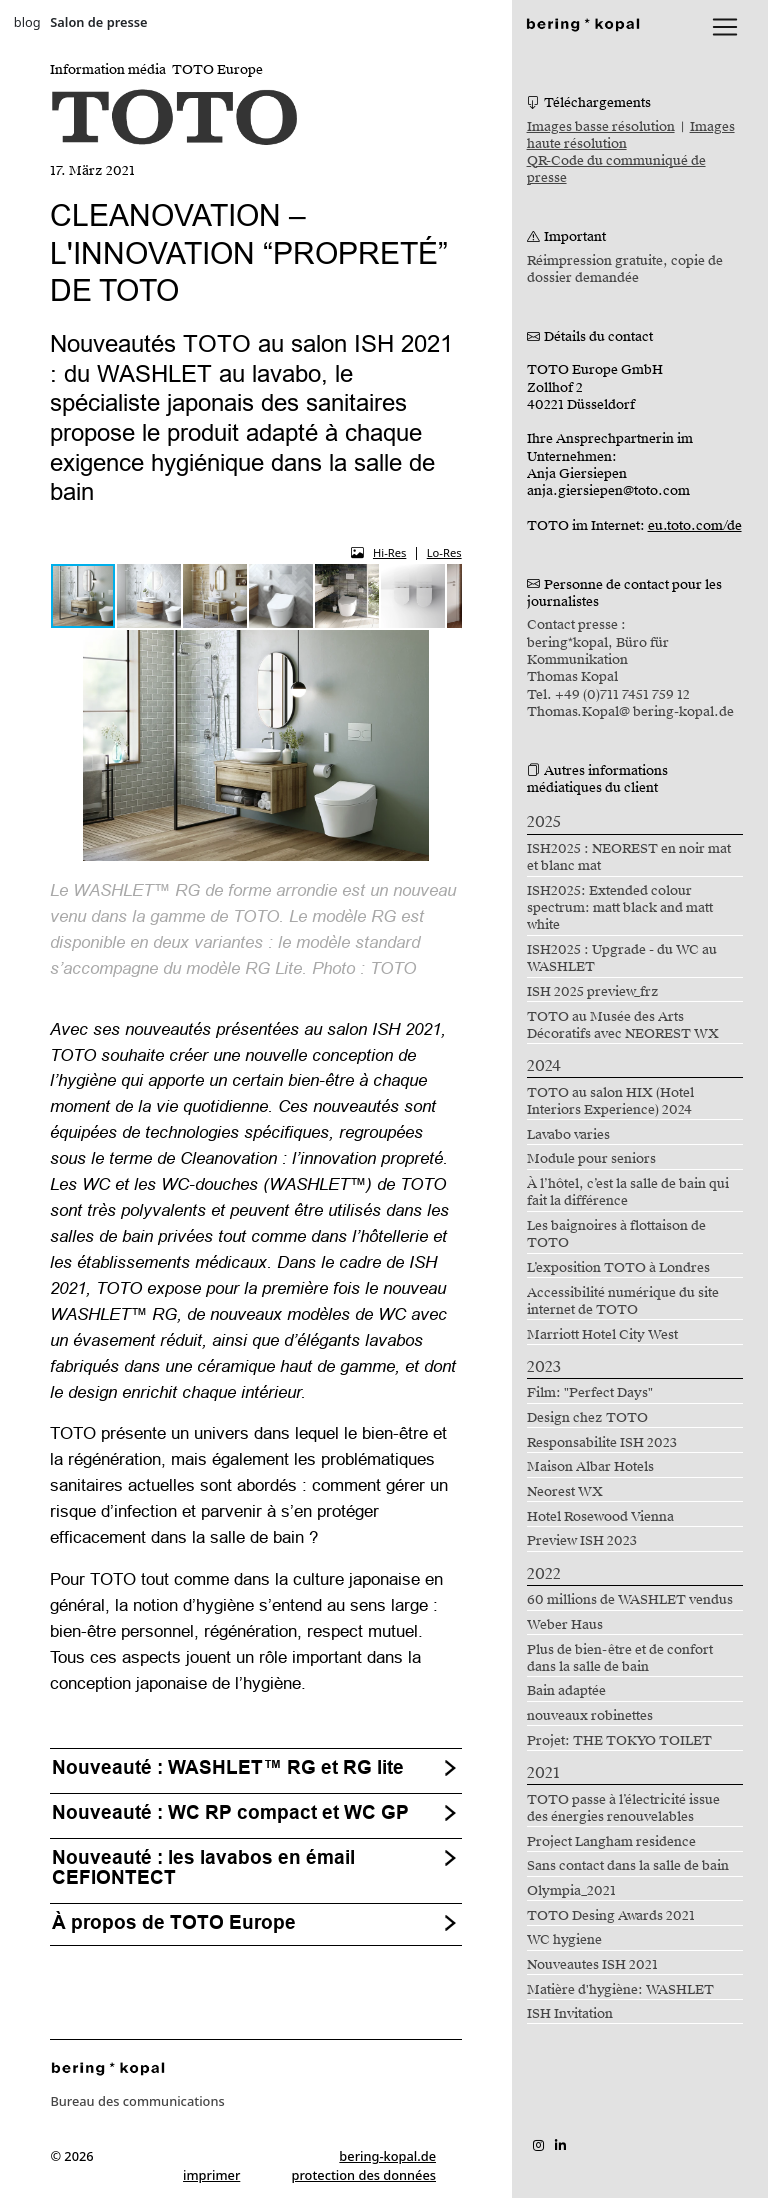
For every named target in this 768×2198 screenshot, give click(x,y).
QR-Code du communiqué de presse (616, 169)
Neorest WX (565, 1492)
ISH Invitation (570, 2014)
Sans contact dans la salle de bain (628, 1866)
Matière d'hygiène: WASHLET (620, 1990)
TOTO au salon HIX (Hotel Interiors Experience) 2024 (610, 1101)
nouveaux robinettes (590, 1716)
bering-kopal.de (387, 2156)
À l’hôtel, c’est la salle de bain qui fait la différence (628, 1192)
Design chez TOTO (587, 1418)
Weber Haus (565, 1625)
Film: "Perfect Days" (590, 1393)
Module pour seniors (591, 1159)
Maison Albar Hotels (590, 1467)
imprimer (211, 2175)
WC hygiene (564, 1940)
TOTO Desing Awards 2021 (611, 1916)
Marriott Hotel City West (602, 1335)
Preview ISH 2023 (582, 1541)
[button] (150, 596)
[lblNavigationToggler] (725, 27)
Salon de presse (98, 22)
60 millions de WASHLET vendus (630, 1600)
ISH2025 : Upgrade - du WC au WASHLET (622, 958)
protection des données (364, 2175)
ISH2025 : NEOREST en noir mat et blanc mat (629, 857)
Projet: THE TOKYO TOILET (619, 1741)
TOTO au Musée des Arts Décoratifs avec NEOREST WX (623, 1025)
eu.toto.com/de (695, 526)
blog (27, 22)
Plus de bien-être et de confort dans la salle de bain (620, 1658)
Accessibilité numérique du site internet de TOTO (623, 1301)
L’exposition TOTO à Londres (618, 1268)
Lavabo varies (568, 1135)
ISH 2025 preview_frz (593, 992)
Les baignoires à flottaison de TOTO (616, 1234)
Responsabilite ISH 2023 (602, 1443)
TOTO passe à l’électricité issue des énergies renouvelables (623, 1808)
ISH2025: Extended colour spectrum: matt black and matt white (620, 908)
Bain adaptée (566, 1691)
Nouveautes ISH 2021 (592, 1965)
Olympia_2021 (571, 1891)
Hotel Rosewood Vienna (600, 1517)
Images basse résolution (601, 127)
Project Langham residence (611, 1842)
